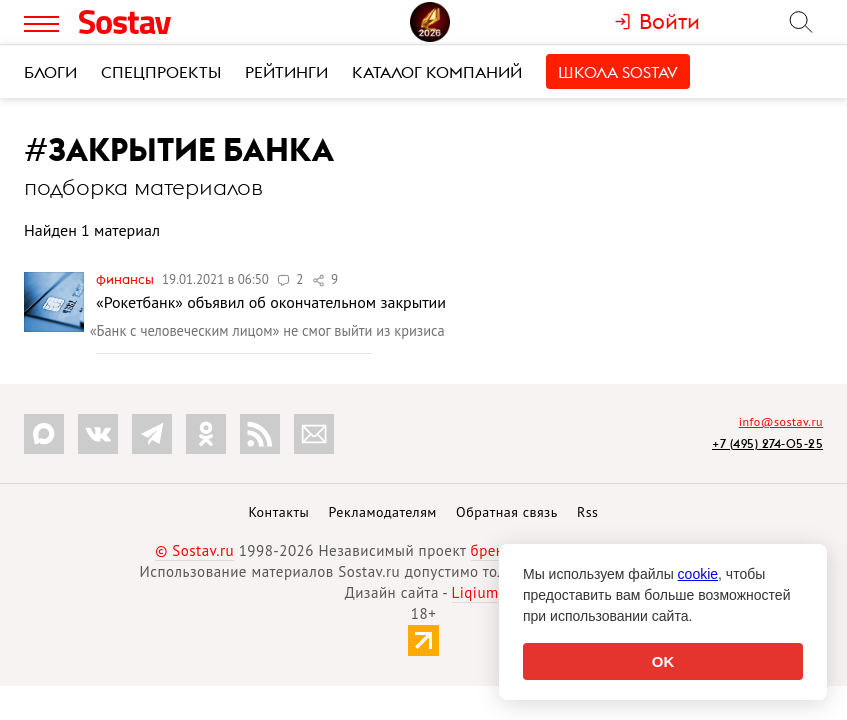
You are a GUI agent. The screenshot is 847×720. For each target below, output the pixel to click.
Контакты (278, 512)
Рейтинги (286, 72)
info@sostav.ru (781, 421)
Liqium (475, 592)
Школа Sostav (618, 72)
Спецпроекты (161, 72)
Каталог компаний (437, 72)
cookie (698, 574)
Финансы (126, 279)
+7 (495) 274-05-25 (767, 443)
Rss (587, 512)
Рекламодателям (382, 512)
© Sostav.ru (194, 550)
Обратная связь (507, 512)
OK (663, 661)
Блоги (50, 72)
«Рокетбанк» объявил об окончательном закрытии (271, 302)
